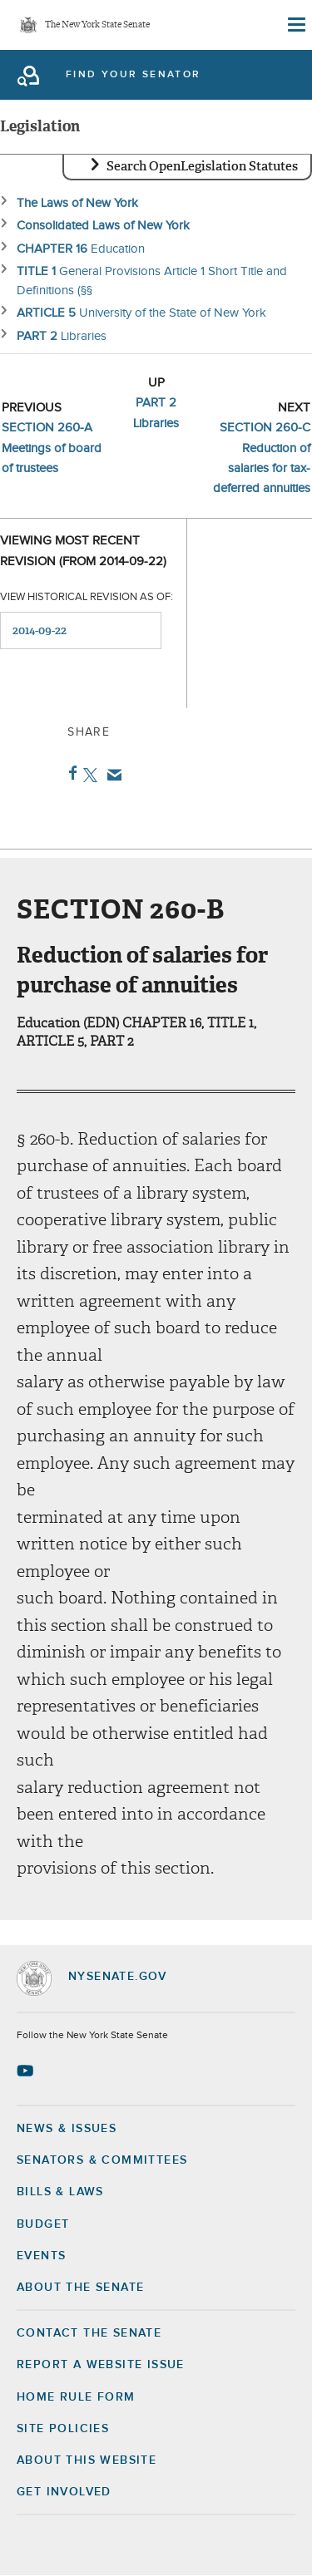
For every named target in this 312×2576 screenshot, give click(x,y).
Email (111, 774)
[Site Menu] (295, 25)
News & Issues (66, 2129)
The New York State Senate (97, 25)
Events (41, 2256)
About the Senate (80, 2287)
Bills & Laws (60, 2192)
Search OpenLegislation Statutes (202, 166)
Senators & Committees (102, 2160)
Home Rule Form (76, 2397)
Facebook (69, 773)
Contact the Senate (89, 2333)
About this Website (86, 2460)
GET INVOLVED (64, 2492)
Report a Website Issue (101, 2365)
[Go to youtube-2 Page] (27, 2070)
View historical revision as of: (86, 597)
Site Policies (63, 2429)
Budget (43, 2224)
